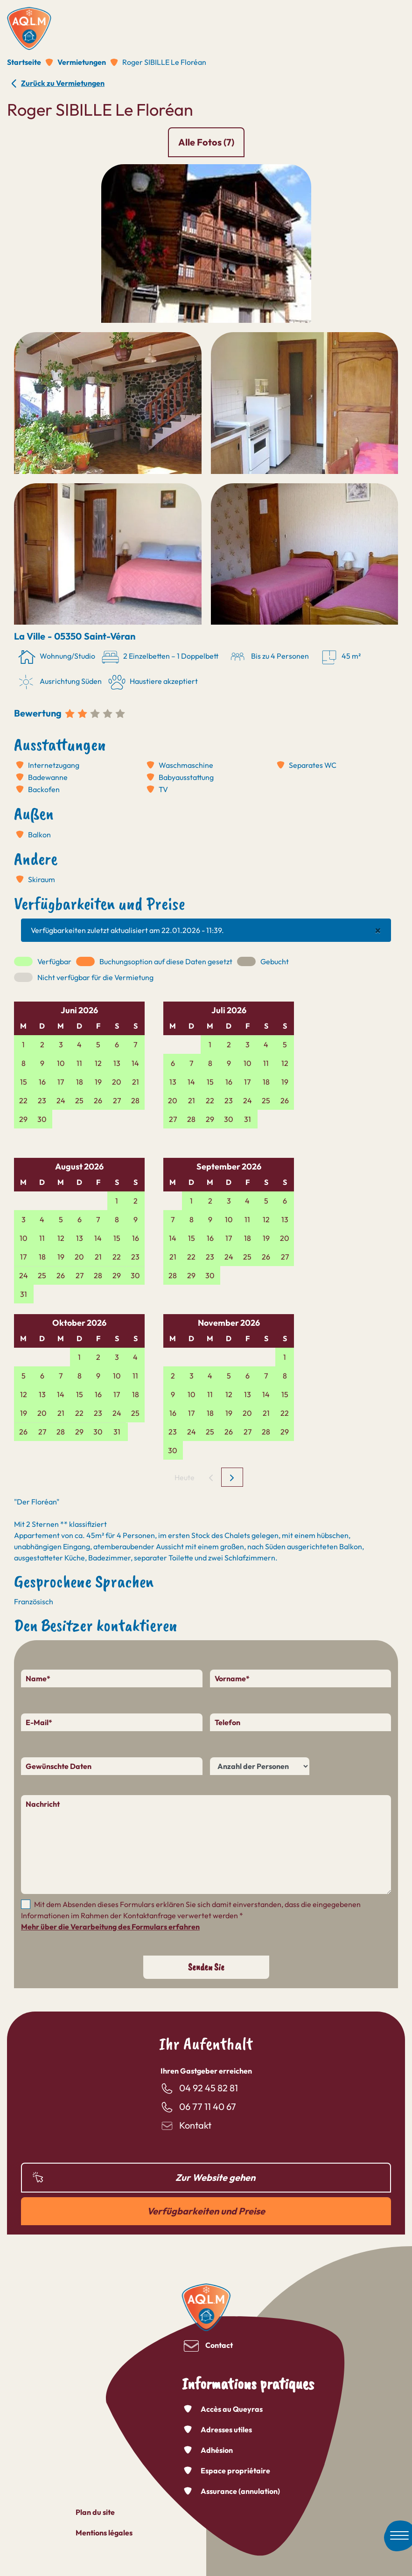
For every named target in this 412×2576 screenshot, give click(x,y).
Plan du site (95, 2512)
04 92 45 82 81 (208, 2088)
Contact (219, 2345)
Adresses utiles (226, 2429)
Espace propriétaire (235, 2470)
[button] (206, 242)
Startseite (24, 62)
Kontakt (195, 2125)
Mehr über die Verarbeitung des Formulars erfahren (110, 1926)
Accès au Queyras (232, 2409)
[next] (232, 1477)
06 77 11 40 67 (207, 2106)
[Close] (378, 930)
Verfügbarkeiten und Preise (206, 2211)
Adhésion (217, 2450)
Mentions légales (104, 2532)
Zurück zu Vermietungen (63, 83)
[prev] (211, 1477)
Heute (185, 1477)
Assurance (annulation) (240, 2491)
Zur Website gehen (215, 2177)
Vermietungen (81, 62)
